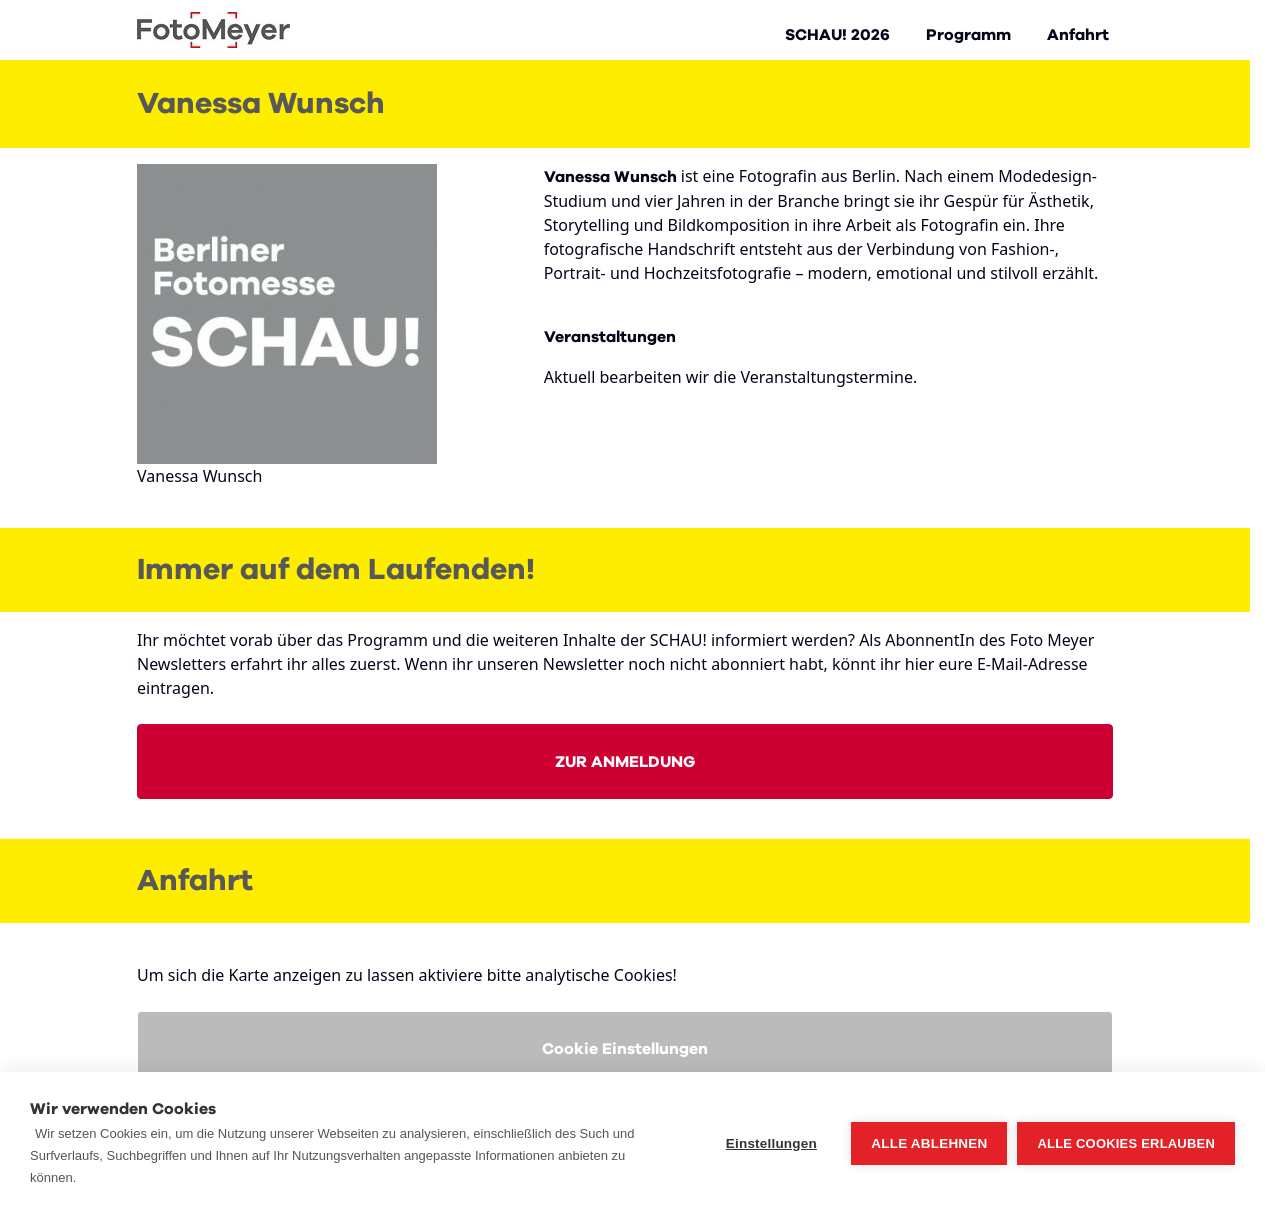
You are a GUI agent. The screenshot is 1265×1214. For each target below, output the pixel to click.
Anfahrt (1078, 35)
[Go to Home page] (213, 30)
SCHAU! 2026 (837, 35)
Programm (968, 35)
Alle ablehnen (929, 1143)
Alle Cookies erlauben (1126, 1143)
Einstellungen (771, 1143)
